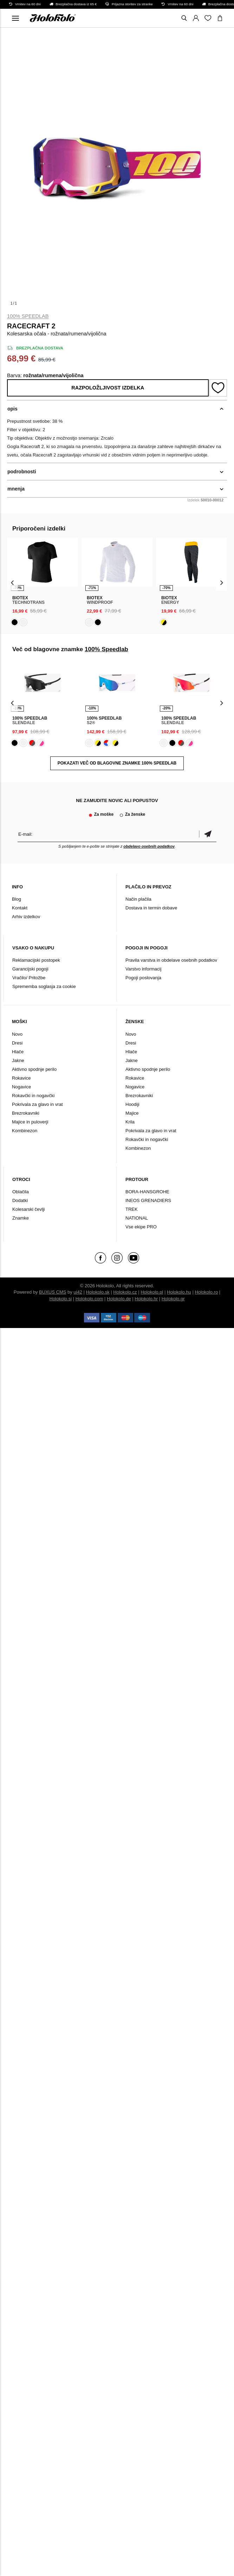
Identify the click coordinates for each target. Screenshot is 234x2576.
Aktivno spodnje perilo (34, 1069)
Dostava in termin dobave (151, 907)
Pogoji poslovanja (143, 977)
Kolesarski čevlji (28, 1209)
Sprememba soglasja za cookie (44, 986)
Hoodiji (132, 1104)
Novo (17, 1034)
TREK (131, 1209)
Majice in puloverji (30, 1122)
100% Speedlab (28, 316)
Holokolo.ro (206, 1292)
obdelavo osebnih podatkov (148, 846)
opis (12, 409)
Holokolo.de (119, 1298)
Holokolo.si (61, 1298)
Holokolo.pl (152, 1292)
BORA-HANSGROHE (147, 1191)
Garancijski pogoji (30, 969)
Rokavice (21, 1078)
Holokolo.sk (98, 1292)
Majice (132, 1113)
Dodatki (20, 1200)
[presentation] (12, 582)
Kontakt (19, 907)
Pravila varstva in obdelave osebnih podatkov (171, 960)
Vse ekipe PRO (141, 1226)
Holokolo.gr (173, 1298)
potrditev (207, 834)
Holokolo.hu (179, 1292)
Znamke (20, 1218)
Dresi (17, 1043)
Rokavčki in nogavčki (33, 1095)
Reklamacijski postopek (36, 960)
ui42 (77, 1292)
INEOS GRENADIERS (148, 1200)
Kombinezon (24, 1130)
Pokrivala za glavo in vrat (37, 1104)
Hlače (18, 1051)
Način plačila (138, 899)
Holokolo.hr (146, 1298)
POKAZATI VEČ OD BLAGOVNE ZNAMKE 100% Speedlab (117, 763)
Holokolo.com (89, 1298)
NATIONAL (136, 1218)
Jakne (18, 1060)
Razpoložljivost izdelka (107, 388)
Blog (16, 899)
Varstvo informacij (143, 969)
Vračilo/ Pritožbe (28, 977)
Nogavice (21, 1086)
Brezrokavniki (25, 1113)
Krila (130, 1122)
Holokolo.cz (125, 1292)
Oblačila (20, 1191)
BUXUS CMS (52, 1292)
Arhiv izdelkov (26, 916)
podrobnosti (21, 471)
